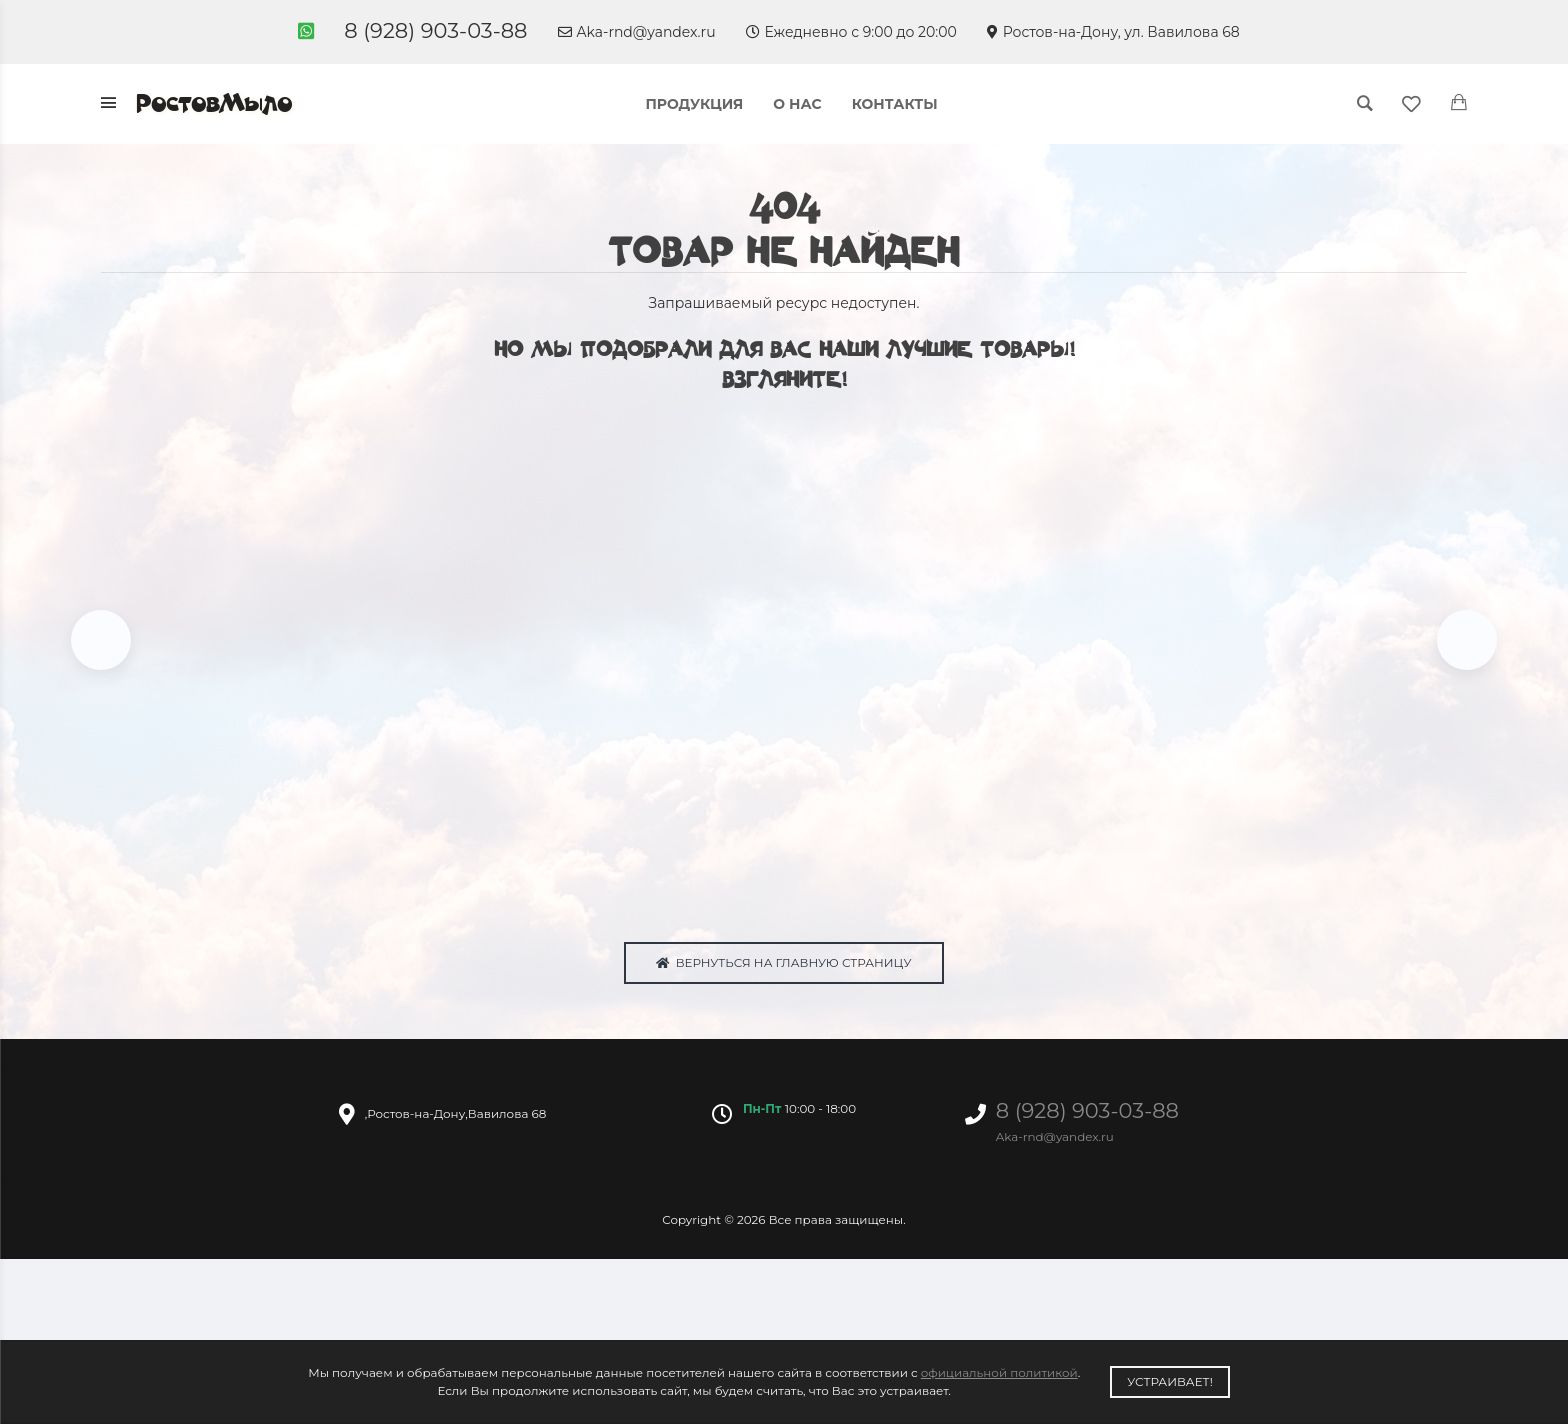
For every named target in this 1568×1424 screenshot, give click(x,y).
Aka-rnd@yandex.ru (637, 32)
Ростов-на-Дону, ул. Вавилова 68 (1113, 32)
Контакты (895, 104)
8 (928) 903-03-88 (435, 30)
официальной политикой (999, 1372)
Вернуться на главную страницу (783, 963)
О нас (797, 104)
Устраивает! (1170, 1381)
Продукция (694, 104)
